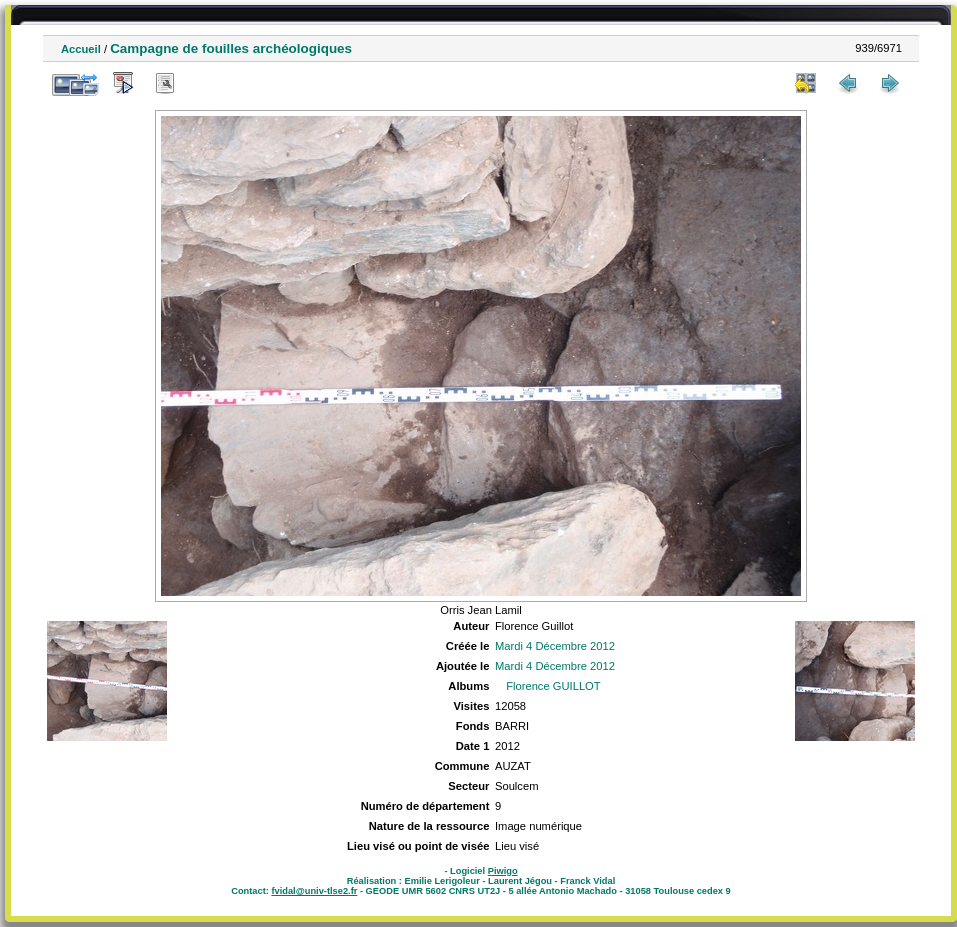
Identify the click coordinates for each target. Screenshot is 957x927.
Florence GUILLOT (553, 686)
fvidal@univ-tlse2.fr (314, 891)
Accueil (81, 49)
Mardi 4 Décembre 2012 (555, 646)
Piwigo (503, 871)
